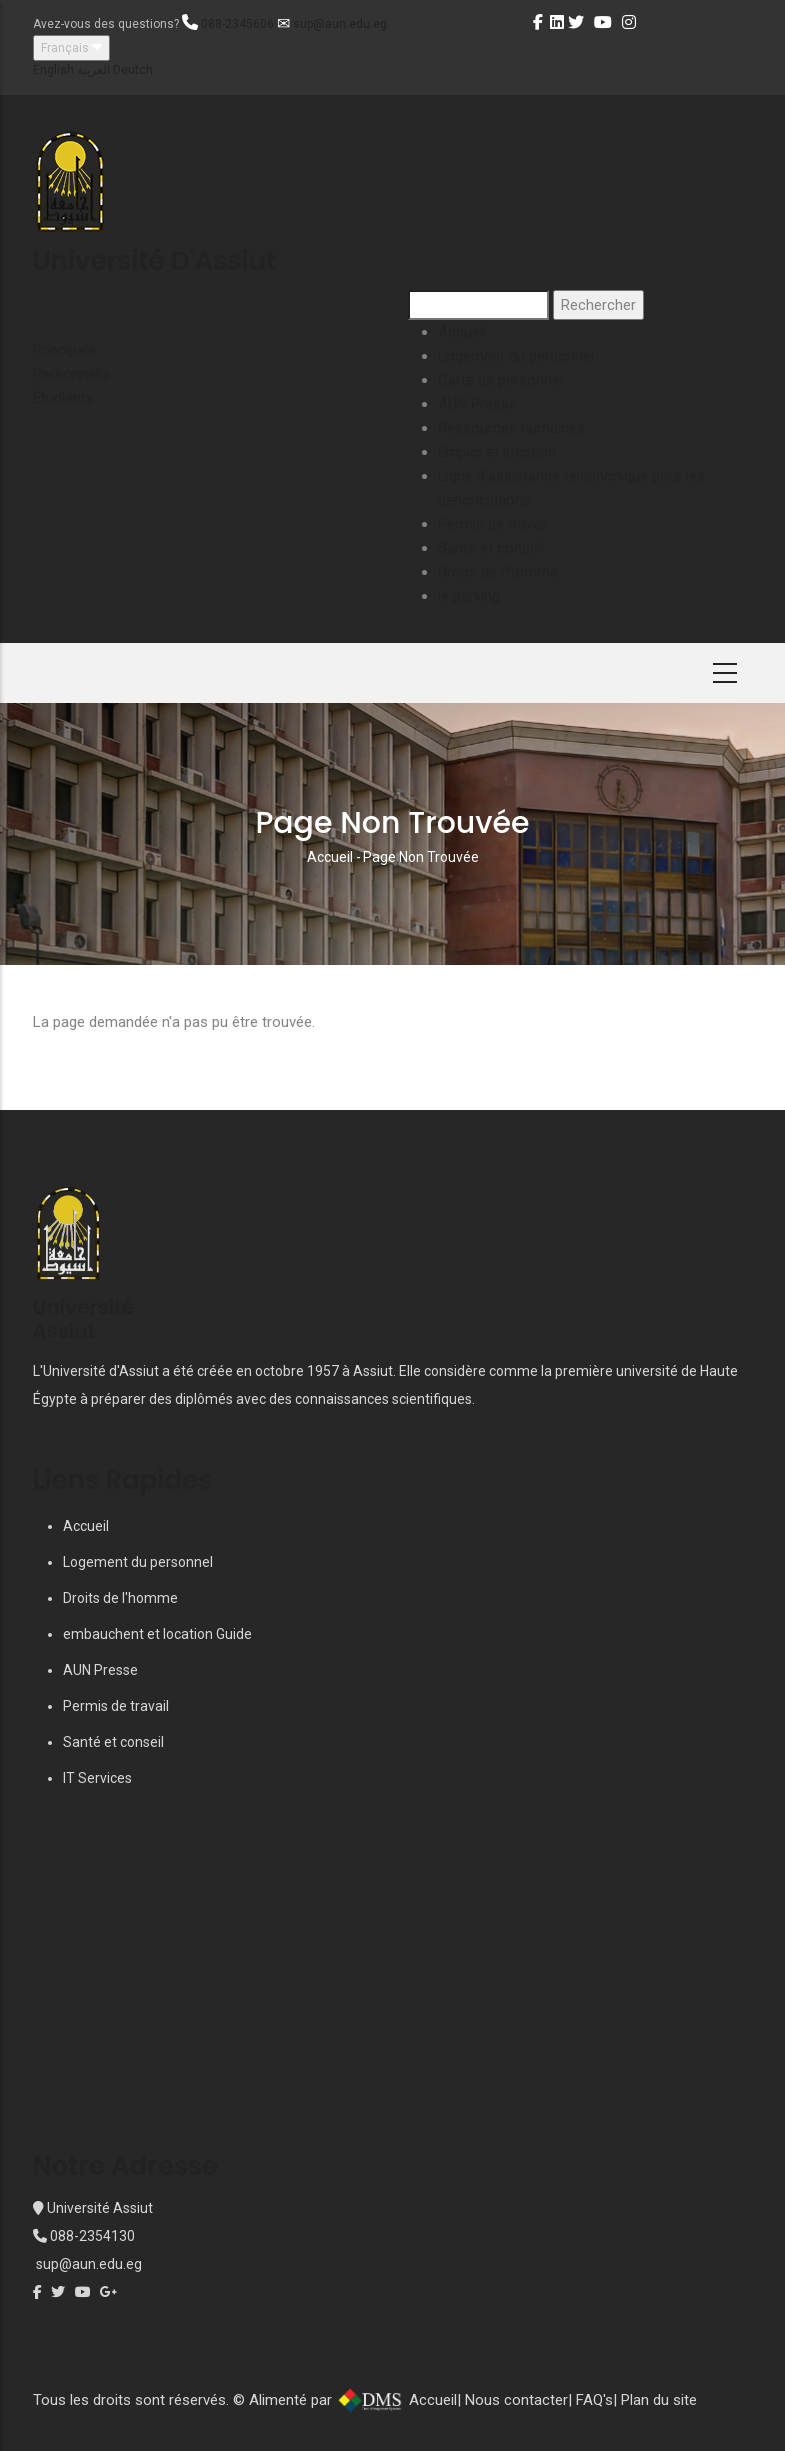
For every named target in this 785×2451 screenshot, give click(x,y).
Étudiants (63, 398)
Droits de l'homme (498, 572)
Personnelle (71, 374)
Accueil (462, 332)
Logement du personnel (516, 356)
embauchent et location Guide (157, 1634)
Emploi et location (497, 452)
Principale (64, 350)
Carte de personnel (500, 380)
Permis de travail (492, 524)
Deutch (133, 70)
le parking (469, 596)
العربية (93, 70)
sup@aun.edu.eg (340, 24)
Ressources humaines (511, 428)
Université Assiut (98, 2208)
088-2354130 (92, 2236)
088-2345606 (237, 24)
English (53, 70)
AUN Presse (477, 404)
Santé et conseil (491, 548)
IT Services (97, 1778)
